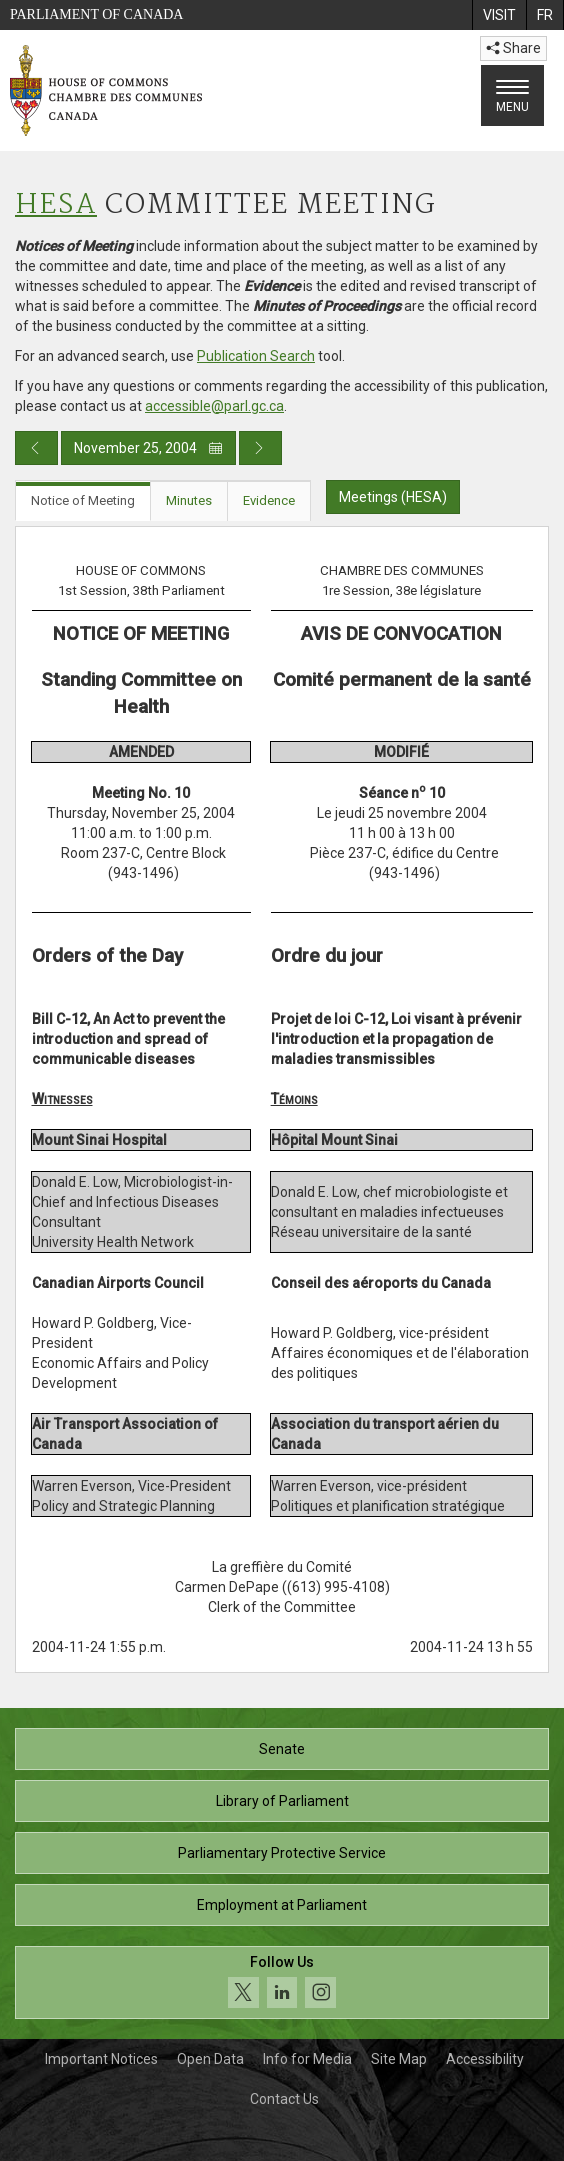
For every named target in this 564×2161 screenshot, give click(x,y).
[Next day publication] (260, 448)
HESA (56, 205)
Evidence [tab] (269, 500)
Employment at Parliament (282, 1905)
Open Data (210, 2059)
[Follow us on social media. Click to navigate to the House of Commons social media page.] (282, 1982)
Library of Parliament (282, 1801)
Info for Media (307, 2059)
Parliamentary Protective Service (282, 1853)
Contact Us (284, 2099)
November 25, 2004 (148, 448)
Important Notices (101, 2059)
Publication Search (256, 356)
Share (513, 48)
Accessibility (485, 2059)
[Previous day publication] (36, 448)
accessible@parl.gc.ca (214, 406)
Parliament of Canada (96, 14)
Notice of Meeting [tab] (83, 500)
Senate (282, 1749)
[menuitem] (499, 15)
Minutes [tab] (189, 500)
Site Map (399, 2059)
